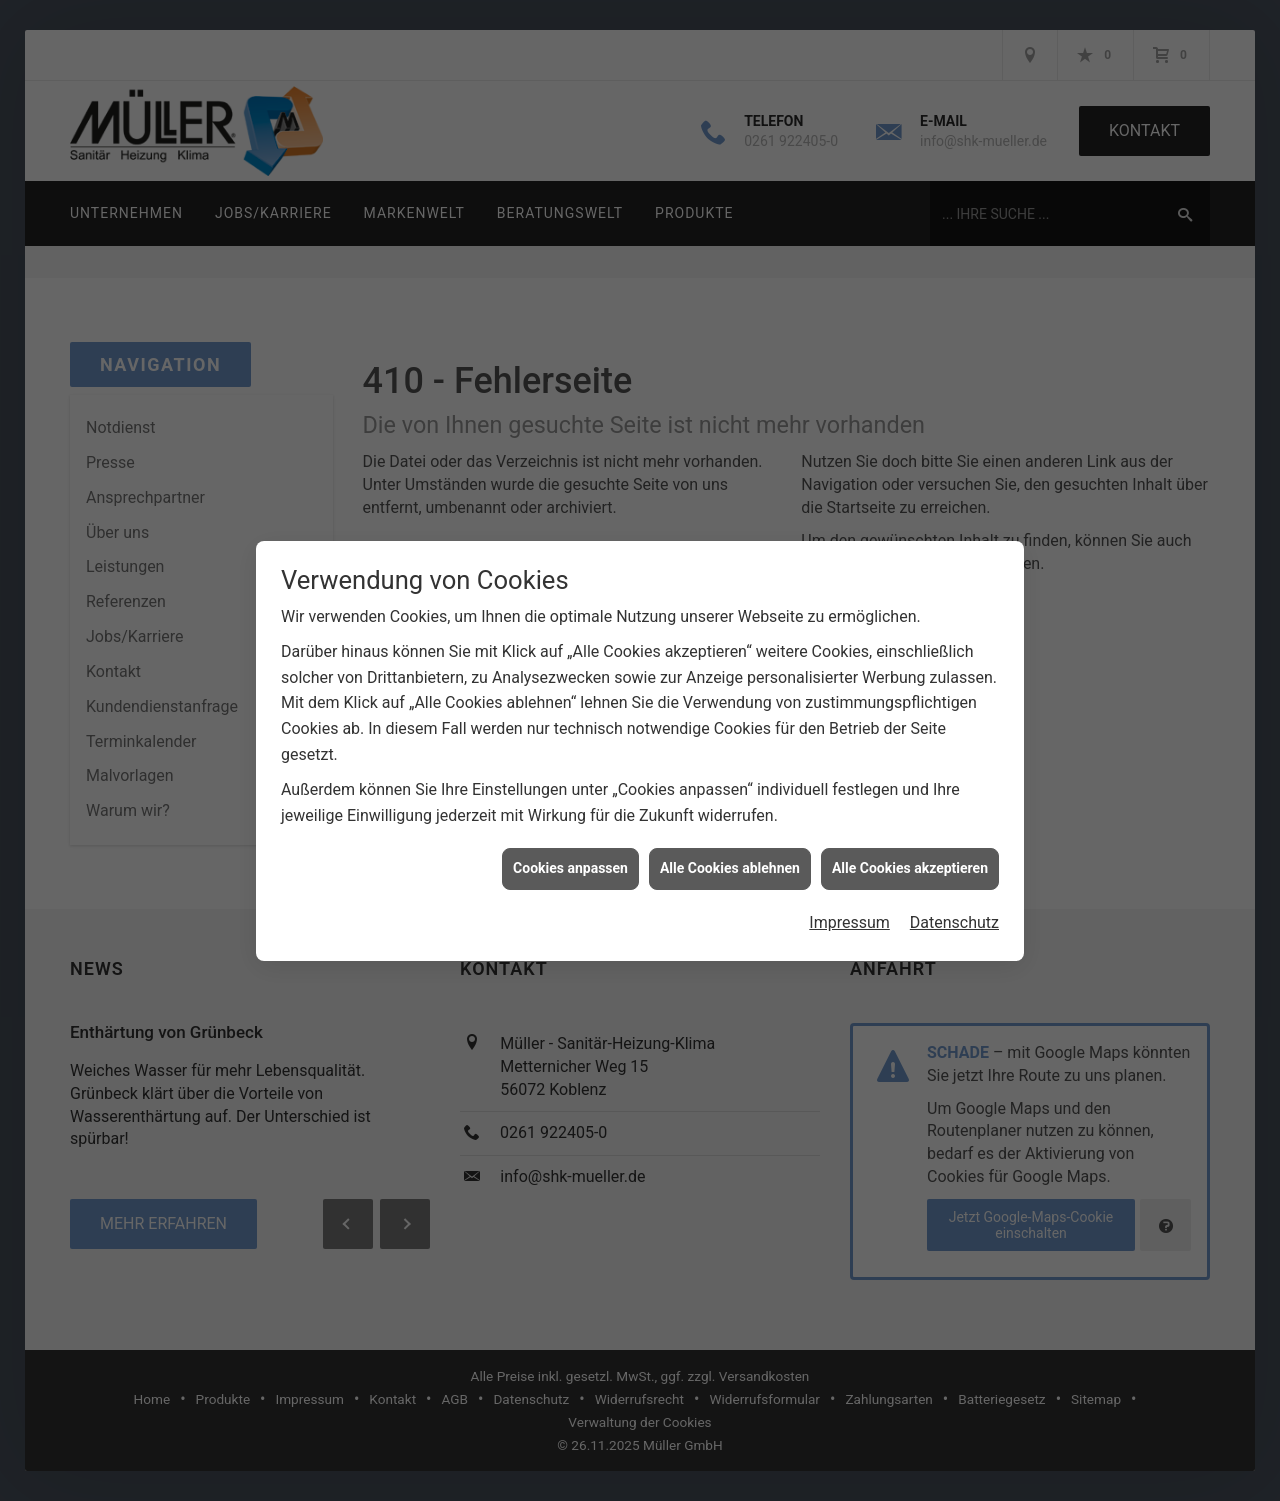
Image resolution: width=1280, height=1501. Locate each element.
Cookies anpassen (570, 847)
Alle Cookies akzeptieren (910, 847)
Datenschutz (954, 901)
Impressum (849, 901)
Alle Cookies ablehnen (730, 847)
